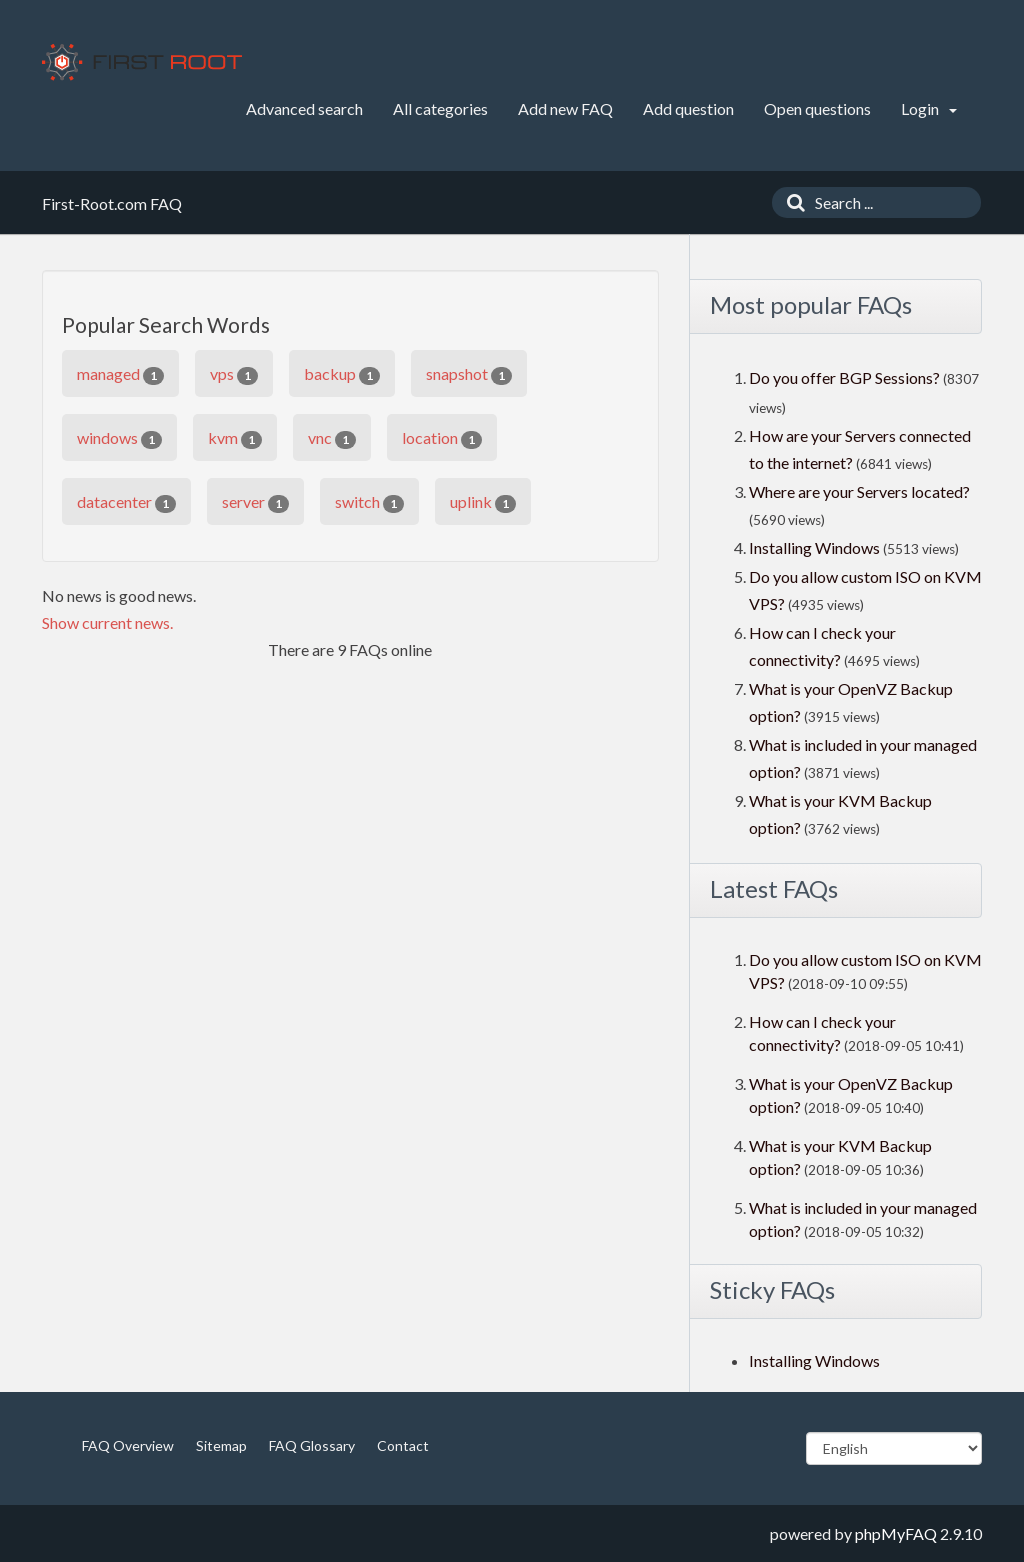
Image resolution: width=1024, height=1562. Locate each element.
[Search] (791, 202)
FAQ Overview (128, 1445)
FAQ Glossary (312, 1445)
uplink (483, 502)
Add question (688, 108)
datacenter (126, 502)
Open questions (817, 108)
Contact (403, 1445)
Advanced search (304, 108)
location (442, 438)
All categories (440, 108)
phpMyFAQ (896, 1533)
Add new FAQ (565, 108)
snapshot (469, 374)
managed (120, 374)
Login (929, 108)
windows (119, 438)
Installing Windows (816, 547)
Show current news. (107, 622)
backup (342, 374)
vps (234, 374)
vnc (332, 438)
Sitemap (221, 1445)
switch (369, 502)
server (255, 502)
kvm (235, 438)
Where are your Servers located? (859, 491)
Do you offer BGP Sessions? (844, 377)
